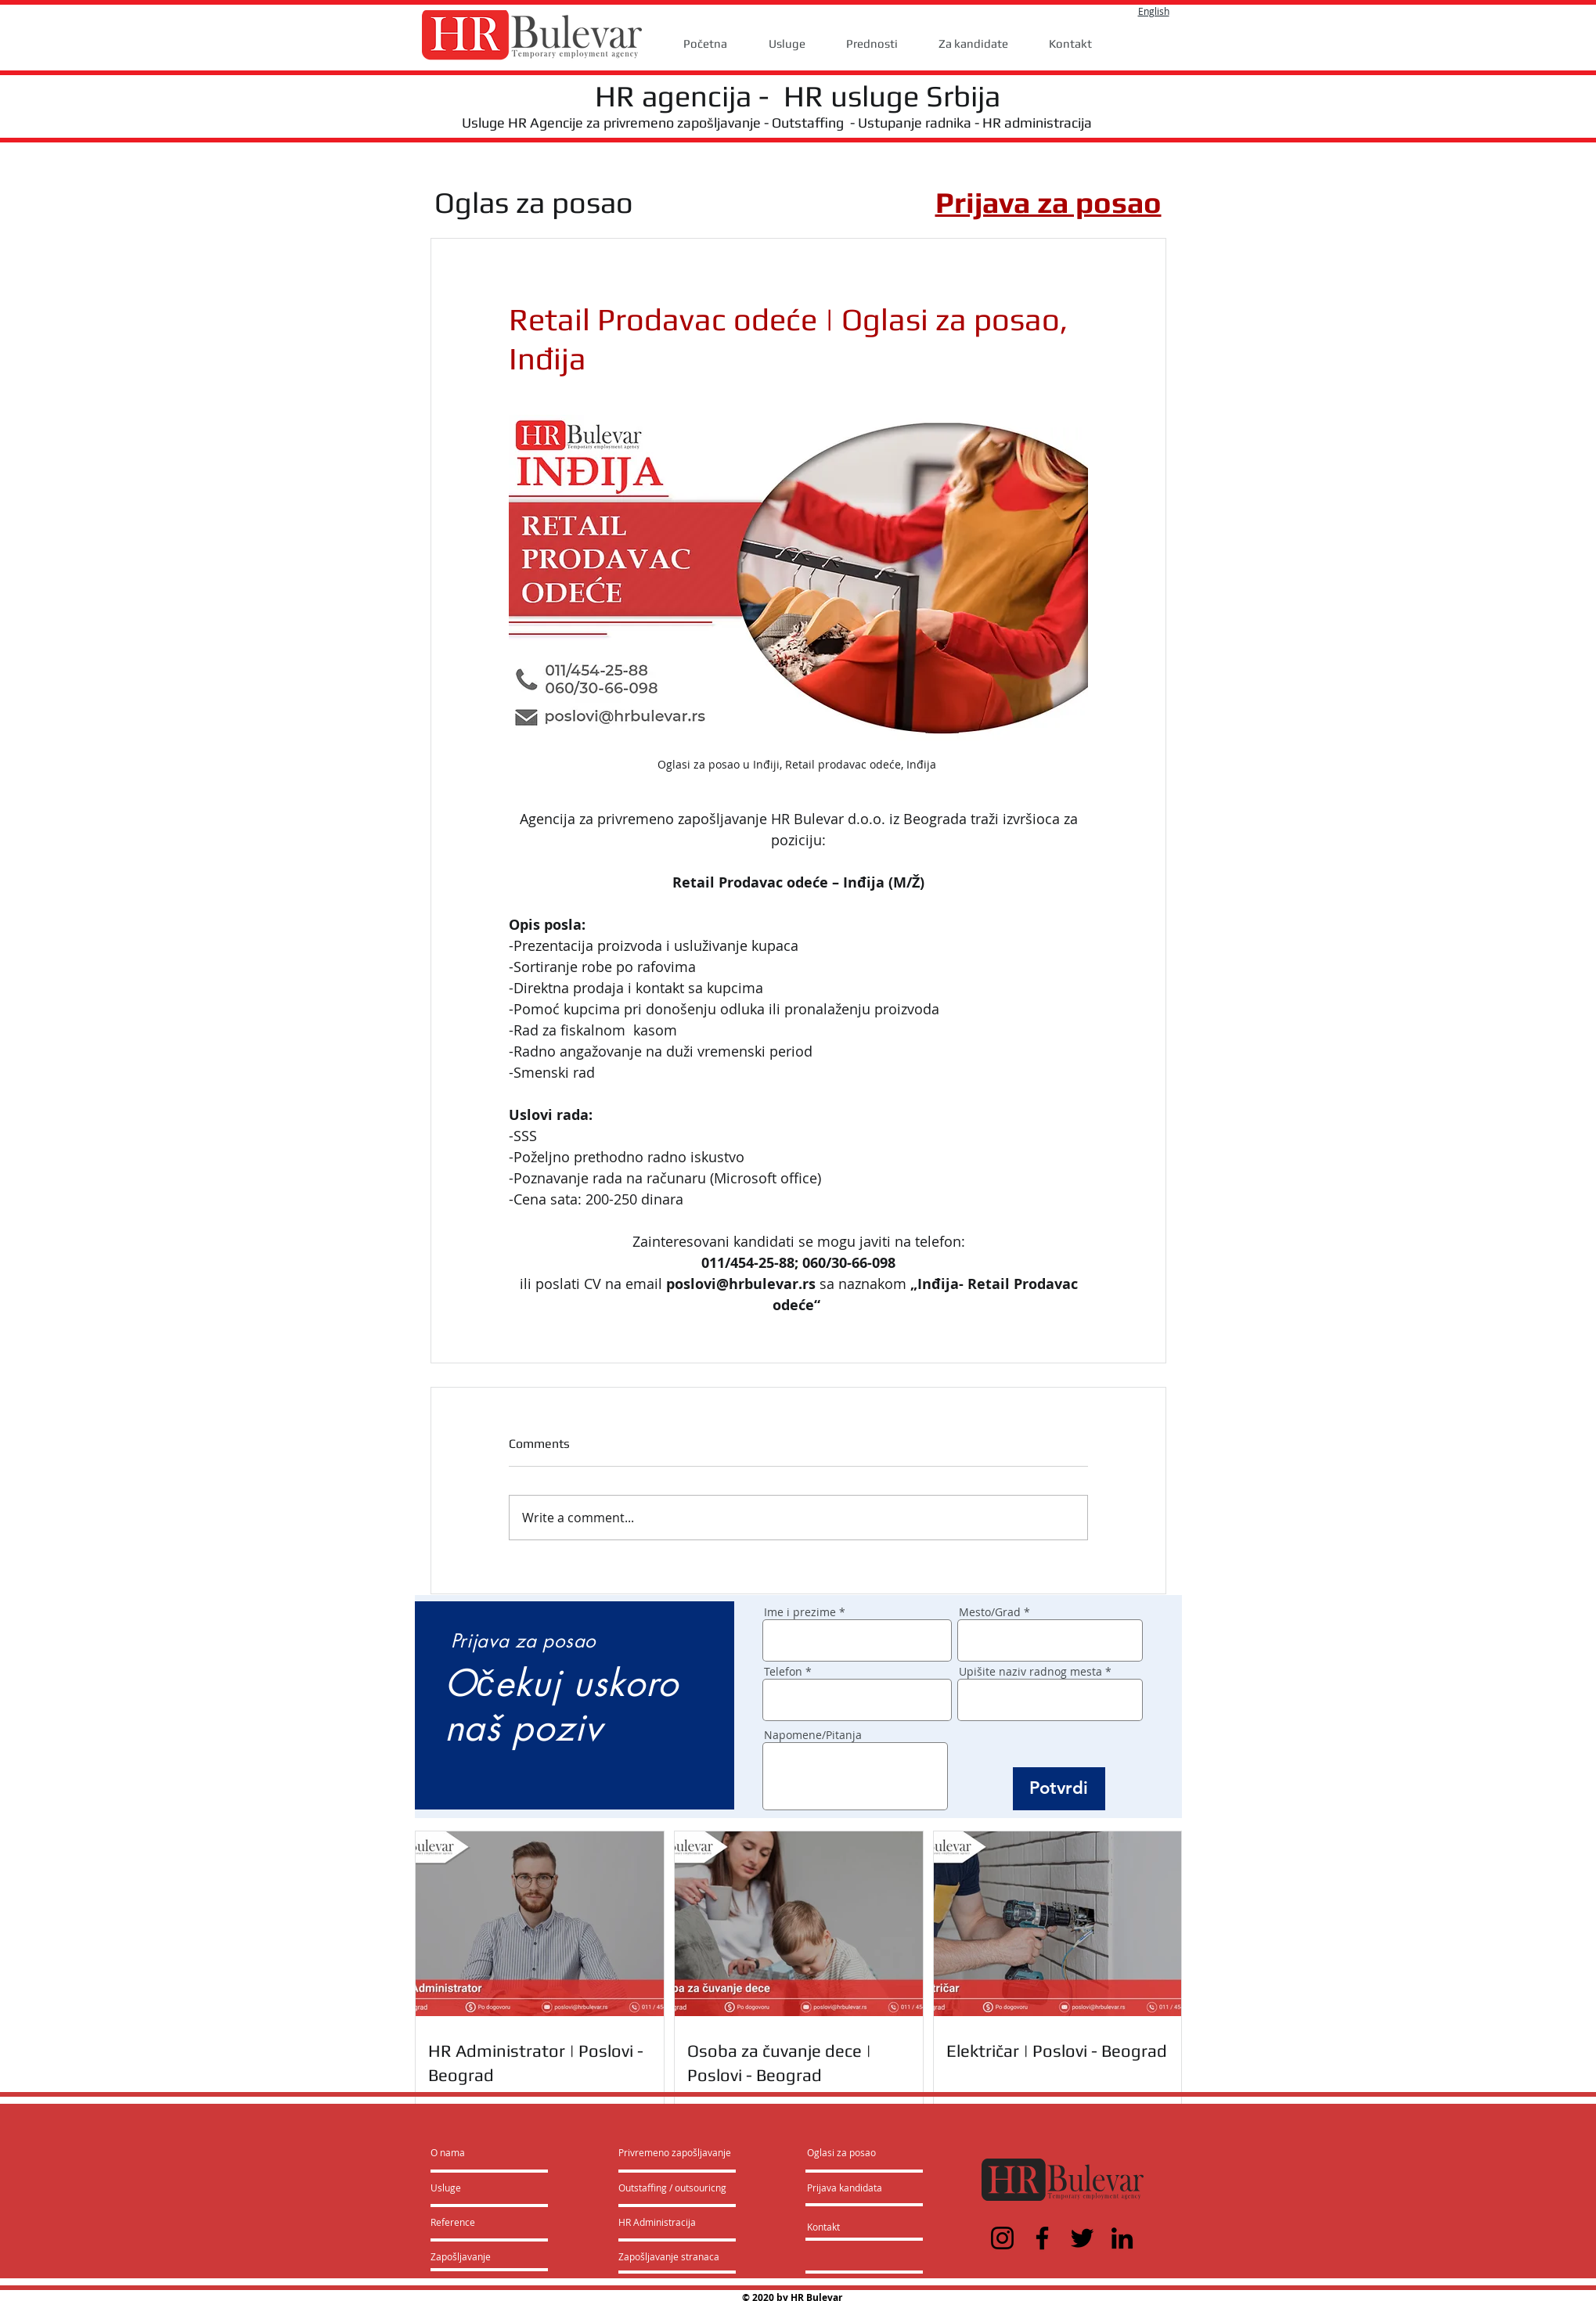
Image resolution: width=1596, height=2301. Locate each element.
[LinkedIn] (1122, 2238)
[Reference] (473, 2222)
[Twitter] (1082, 2238)
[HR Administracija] (660, 2222)
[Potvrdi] (1059, 1788)
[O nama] (490, 2152)
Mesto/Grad (990, 1612)
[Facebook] (1042, 2238)
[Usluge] (476, 2187)
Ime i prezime (800, 1612)
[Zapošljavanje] (472, 2256)
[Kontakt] (839, 2226)
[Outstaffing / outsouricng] (673, 2187)
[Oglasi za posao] (841, 2152)
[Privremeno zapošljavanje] (674, 2152)
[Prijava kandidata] (845, 2187)
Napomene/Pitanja (813, 1735)
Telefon (783, 1671)
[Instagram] (1002, 2238)
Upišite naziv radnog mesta (1030, 1671)
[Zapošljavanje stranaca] (668, 2256)
